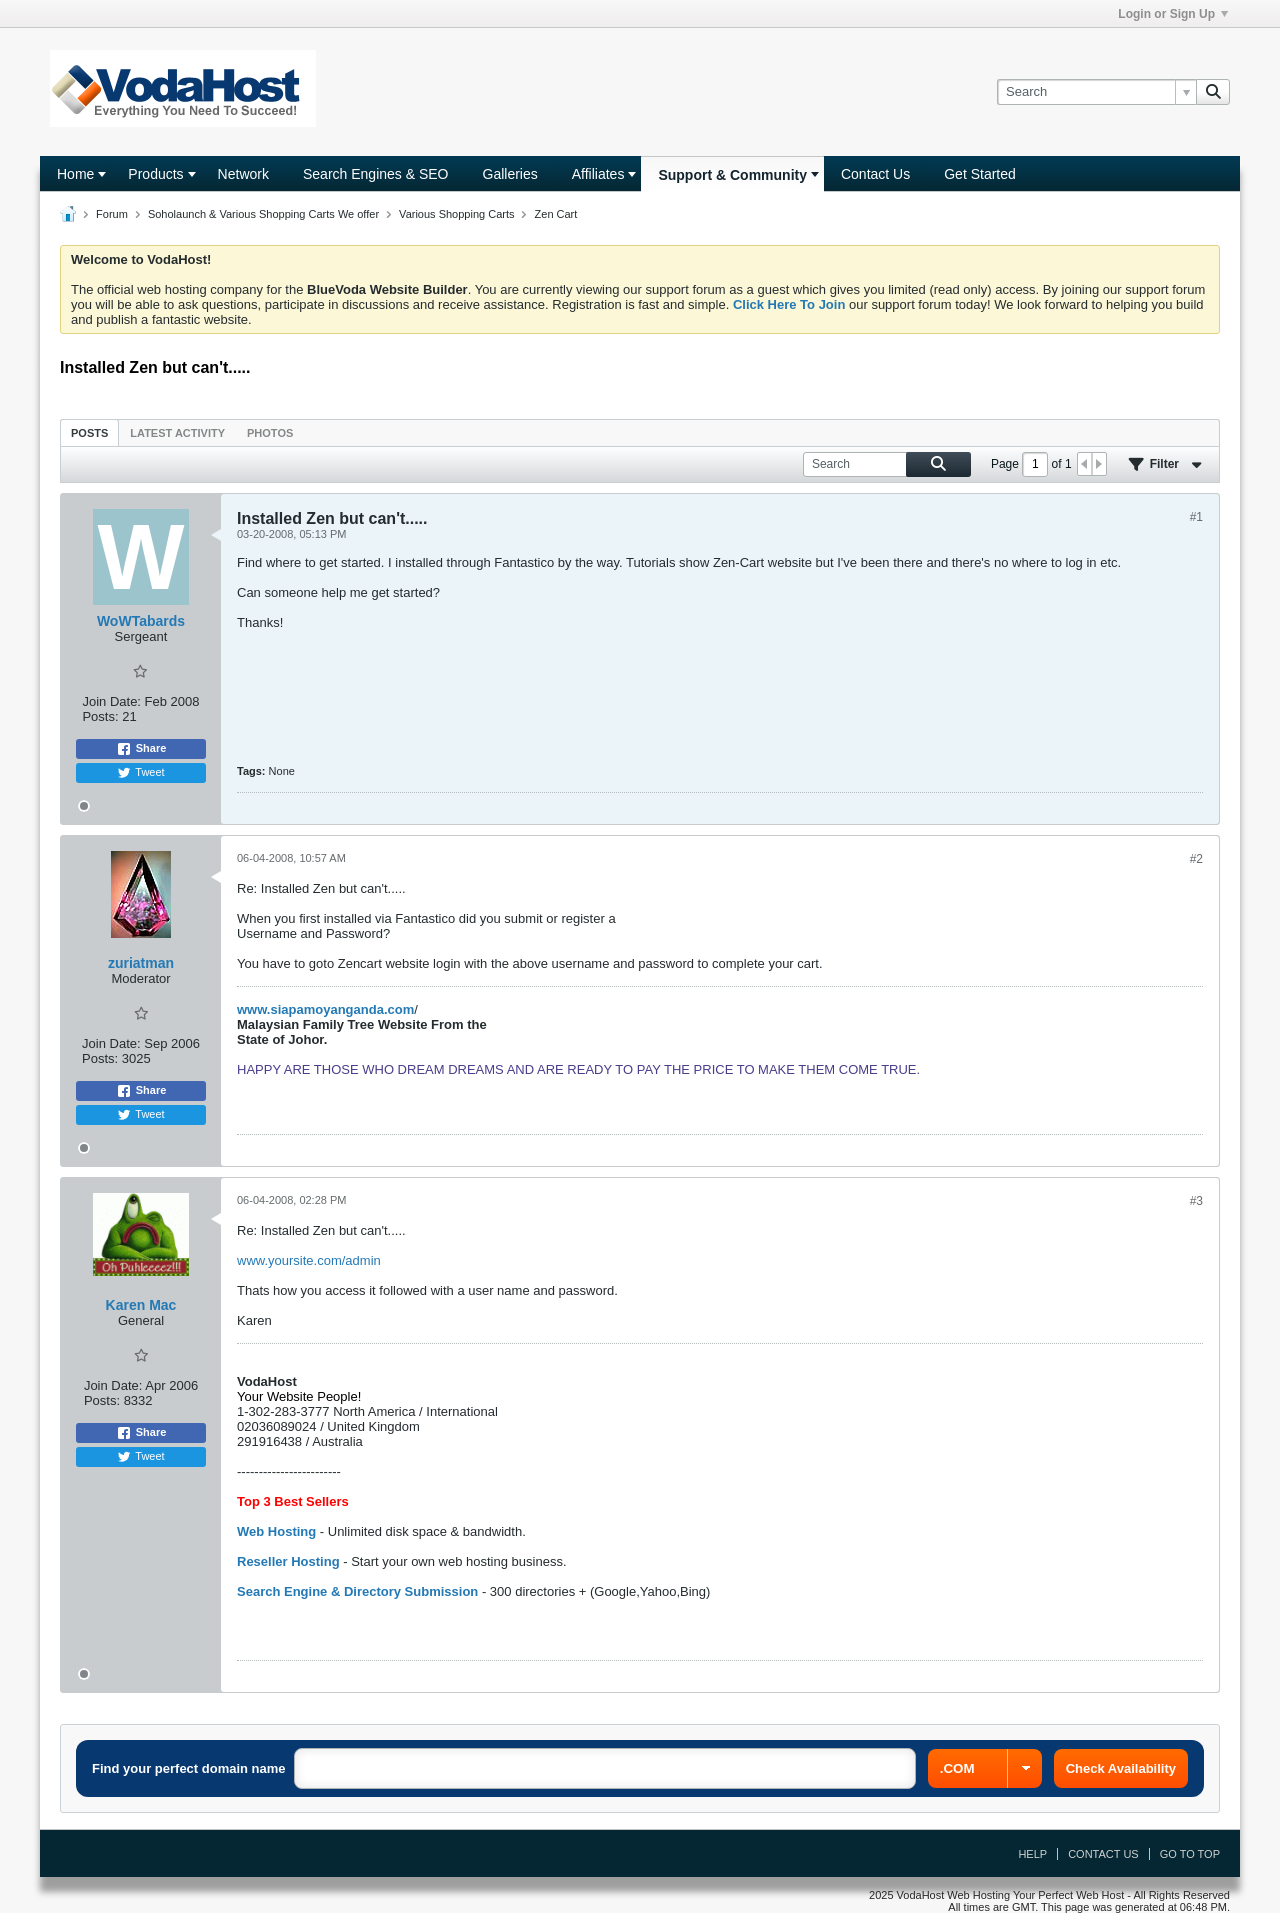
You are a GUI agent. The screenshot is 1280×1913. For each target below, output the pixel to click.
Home (75, 174)
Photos (270, 433)
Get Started (980, 174)
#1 (1196, 517)
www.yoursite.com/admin (309, 1260)
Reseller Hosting (288, 1561)
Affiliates (598, 174)
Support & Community (732, 175)
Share (141, 749)
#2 (1196, 859)
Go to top (1190, 1854)
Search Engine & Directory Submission (357, 1591)
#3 (1196, 1201)
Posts (89, 433)
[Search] (1096, 92)
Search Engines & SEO (376, 174)
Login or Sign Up (1173, 14)
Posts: (100, 716)
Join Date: (111, 701)
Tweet (140, 773)
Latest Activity (177, 433)
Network (243, 174)
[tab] (89, 432)
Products (155, 174)
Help (1032, 1854)
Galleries (510, 174)
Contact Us (875, 174)
